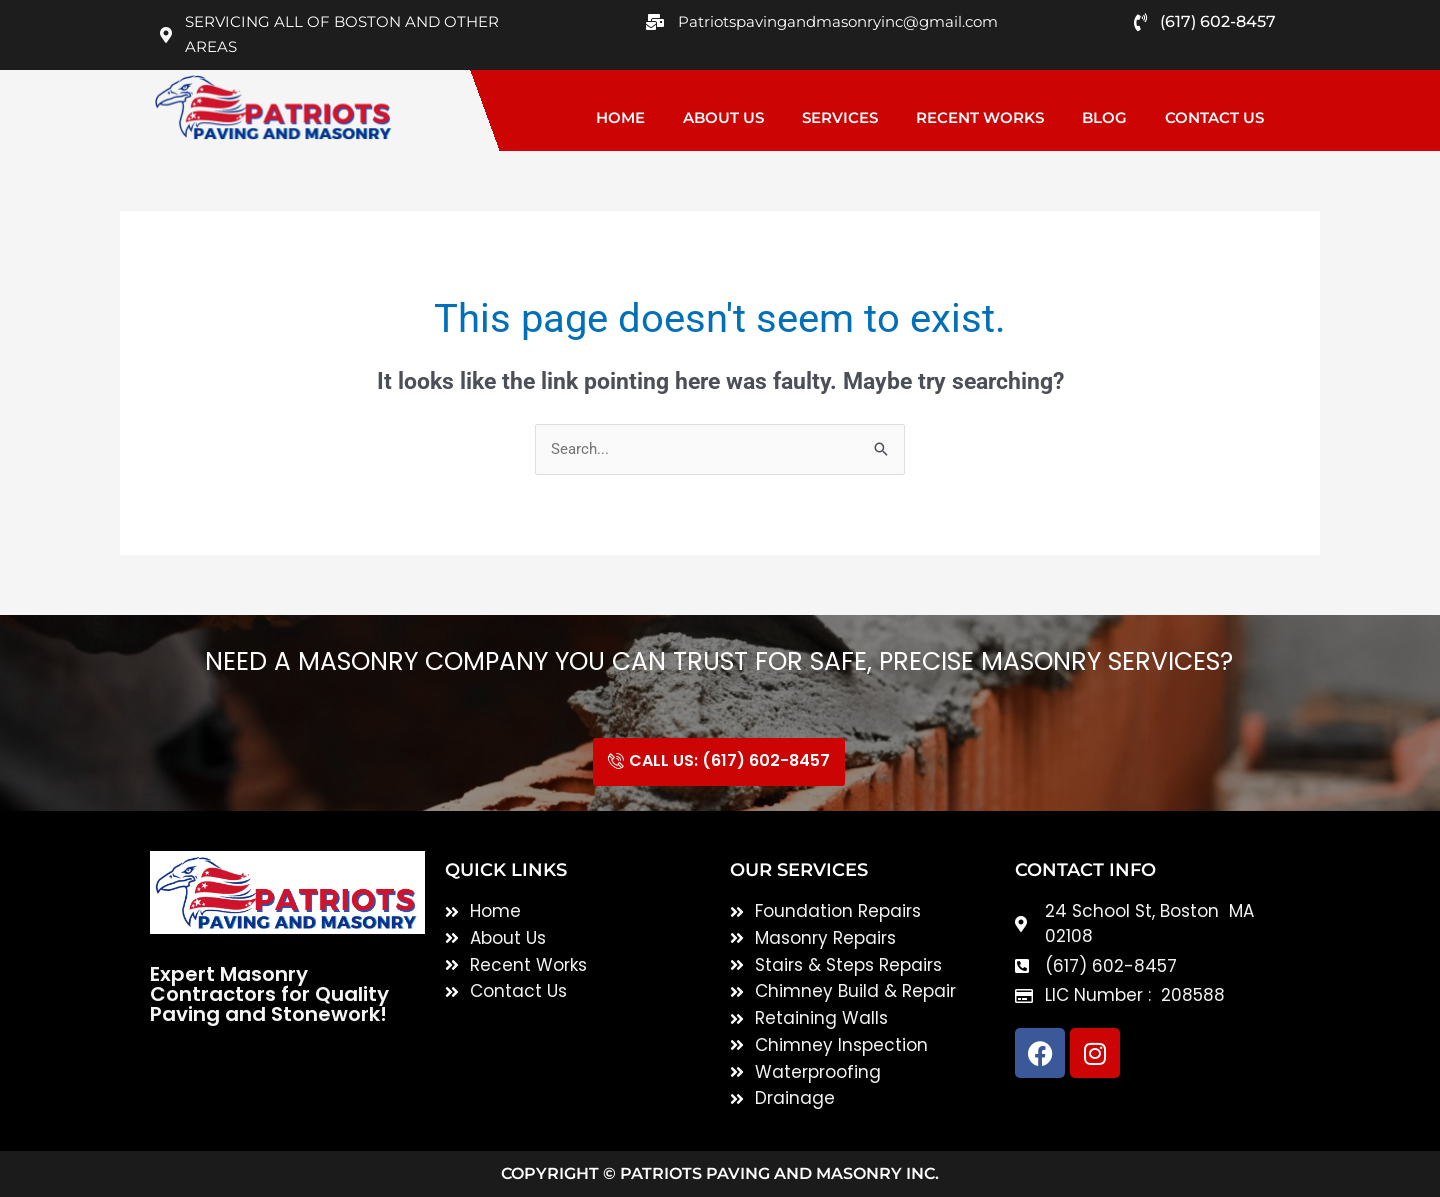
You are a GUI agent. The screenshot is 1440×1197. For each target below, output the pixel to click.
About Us (723, 117)
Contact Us (1214, 117)
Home (620, 117)
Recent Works (980, 117)
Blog (1104, 117)
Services (840, 117)
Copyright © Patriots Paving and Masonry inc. (720, 1173)
